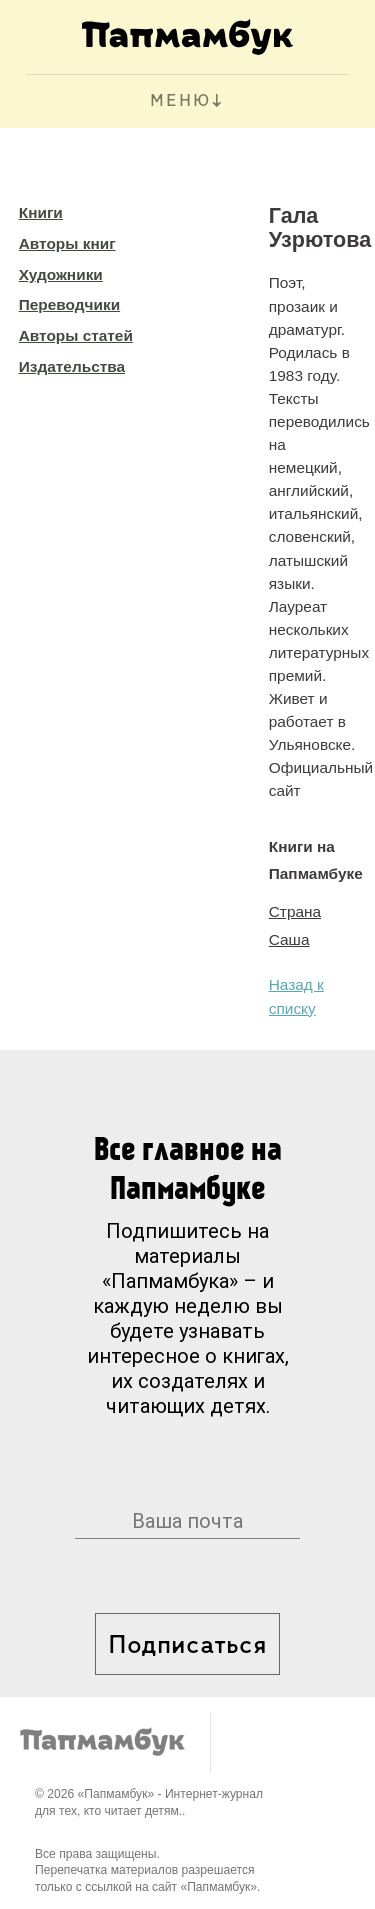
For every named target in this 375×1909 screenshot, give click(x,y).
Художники (61, 274)
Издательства (72, 366)
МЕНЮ (180, 101)
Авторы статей (76, 335)
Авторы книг (67, 243)
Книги (41, 212)
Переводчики (69, 304)
